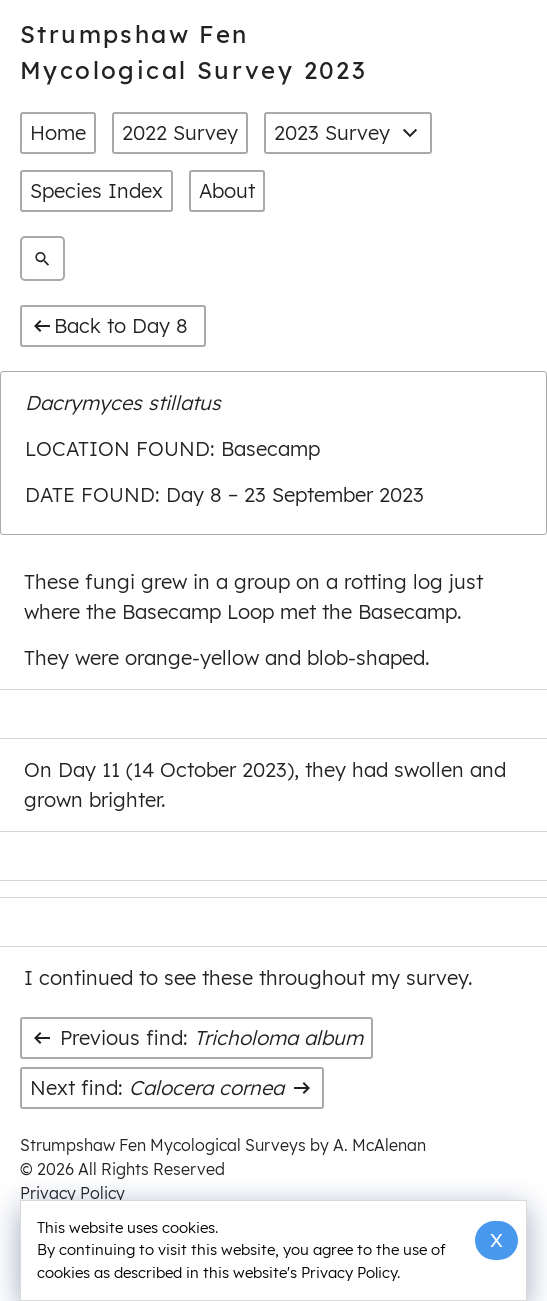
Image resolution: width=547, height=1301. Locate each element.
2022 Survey (180, 132)
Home (58, 132)
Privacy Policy (72, 1193)
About (227, 190)
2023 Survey (348, 133)
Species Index (96, 190)
